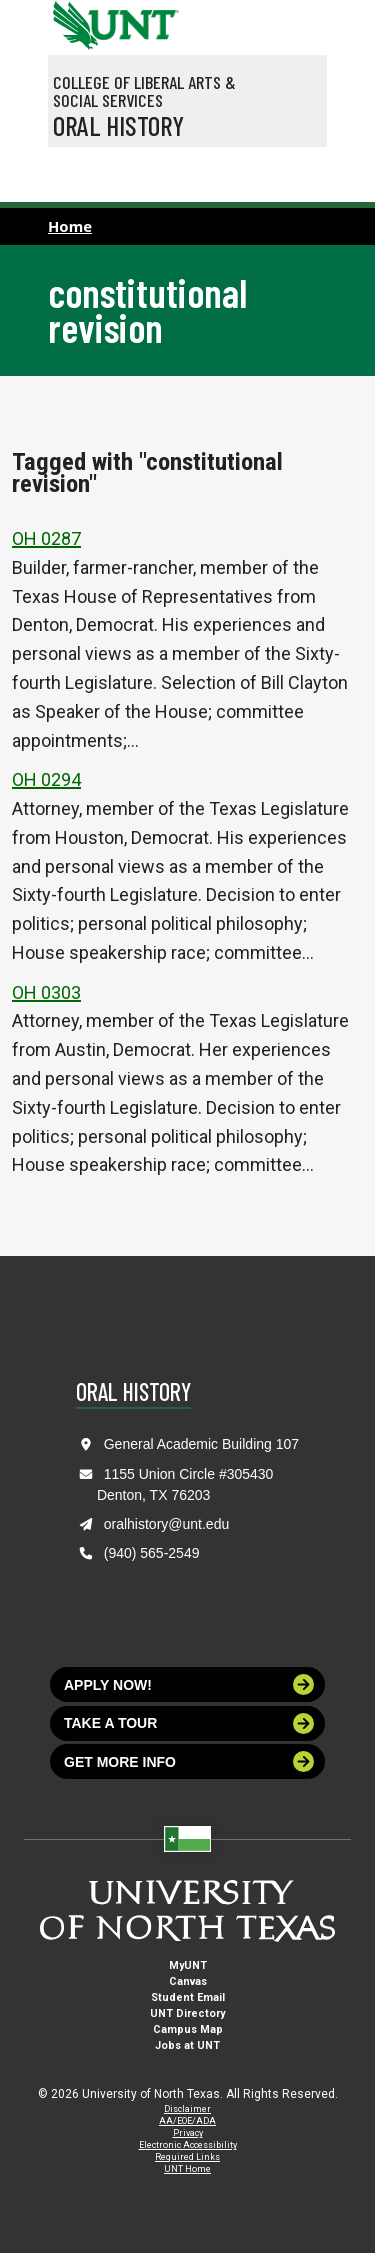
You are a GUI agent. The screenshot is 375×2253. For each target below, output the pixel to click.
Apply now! (189, 1684)
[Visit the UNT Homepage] (148, 18)
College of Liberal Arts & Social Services (144, 91)
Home (70, 226)
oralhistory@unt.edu (167, 1524)
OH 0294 (46, 779)
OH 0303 (46, 992)
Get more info (189, 1761)
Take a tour (189, 1723)
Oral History (118, 125)
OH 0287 (46, 538)
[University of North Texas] (73, 23)
